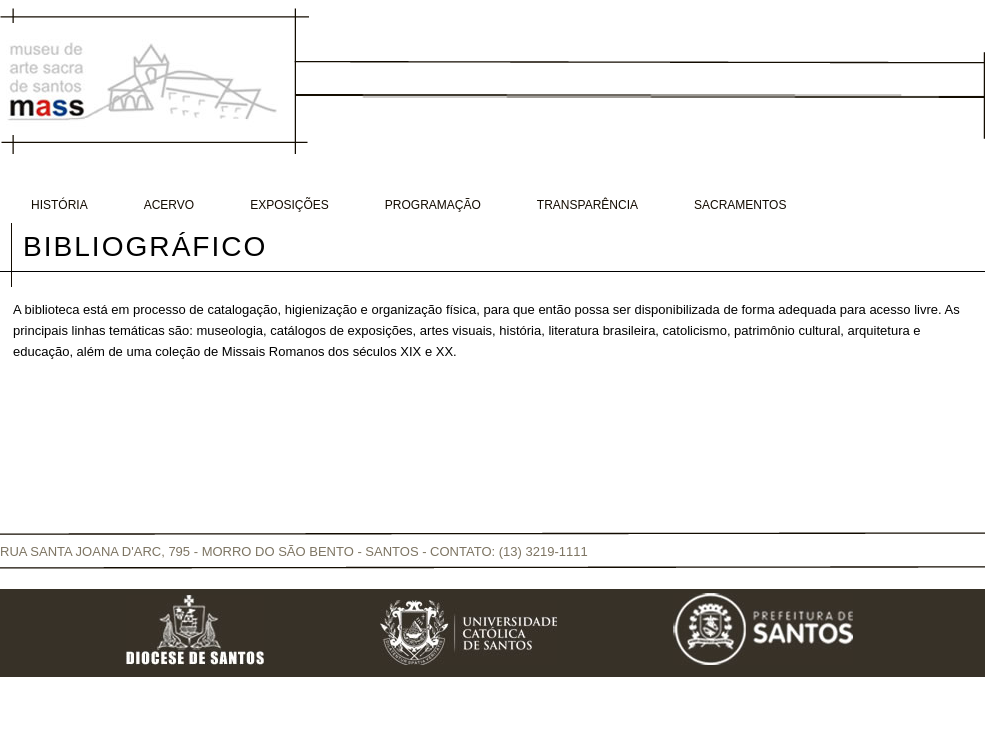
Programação (433, 205)
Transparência (587, 205)
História (59, 205)
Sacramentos (740, 205)
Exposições (289, 205)
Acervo (169, 205)
